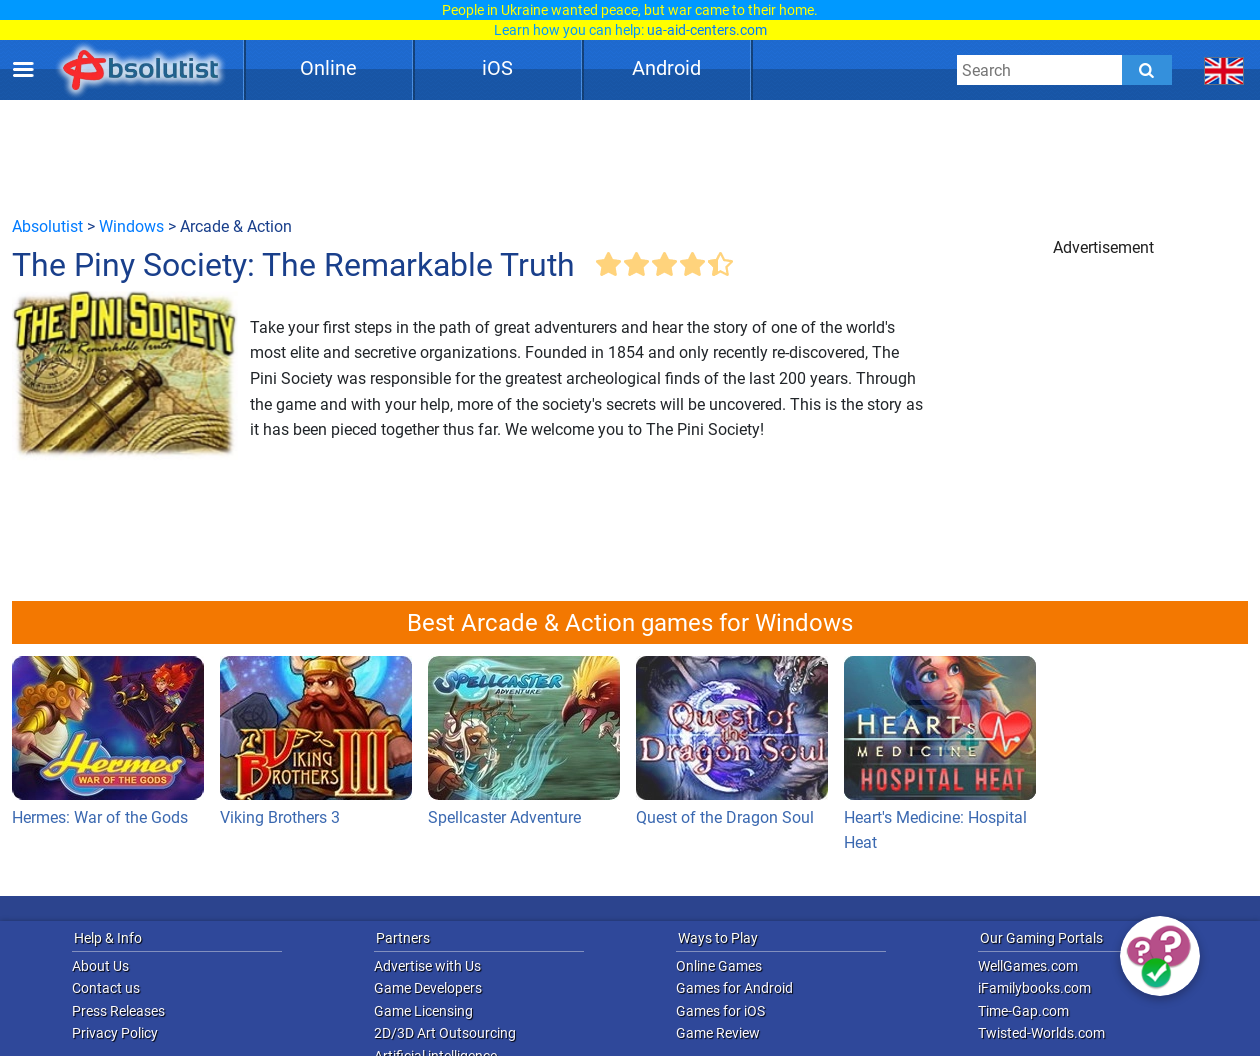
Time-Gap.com (1023, 1011)
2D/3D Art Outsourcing (445, 1033)
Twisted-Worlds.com (1041, 1033)
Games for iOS (720, 1011)
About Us (100, 966)
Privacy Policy (115, 1033)
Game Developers (428, 988)
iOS (497, 68)
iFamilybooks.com (1034, 988)
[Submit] (1147, 70)
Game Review (718, 1033)
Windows (131, 226)
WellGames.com (1028, 966)
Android (666, 68)
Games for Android (734, 988)
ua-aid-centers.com (707, 30)
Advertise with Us (427, 966)
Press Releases (118, 1011)
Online (328, 68)
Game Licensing (423, 1011)
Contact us (106, 988)
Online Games (719, 966)
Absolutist (47, 226)
